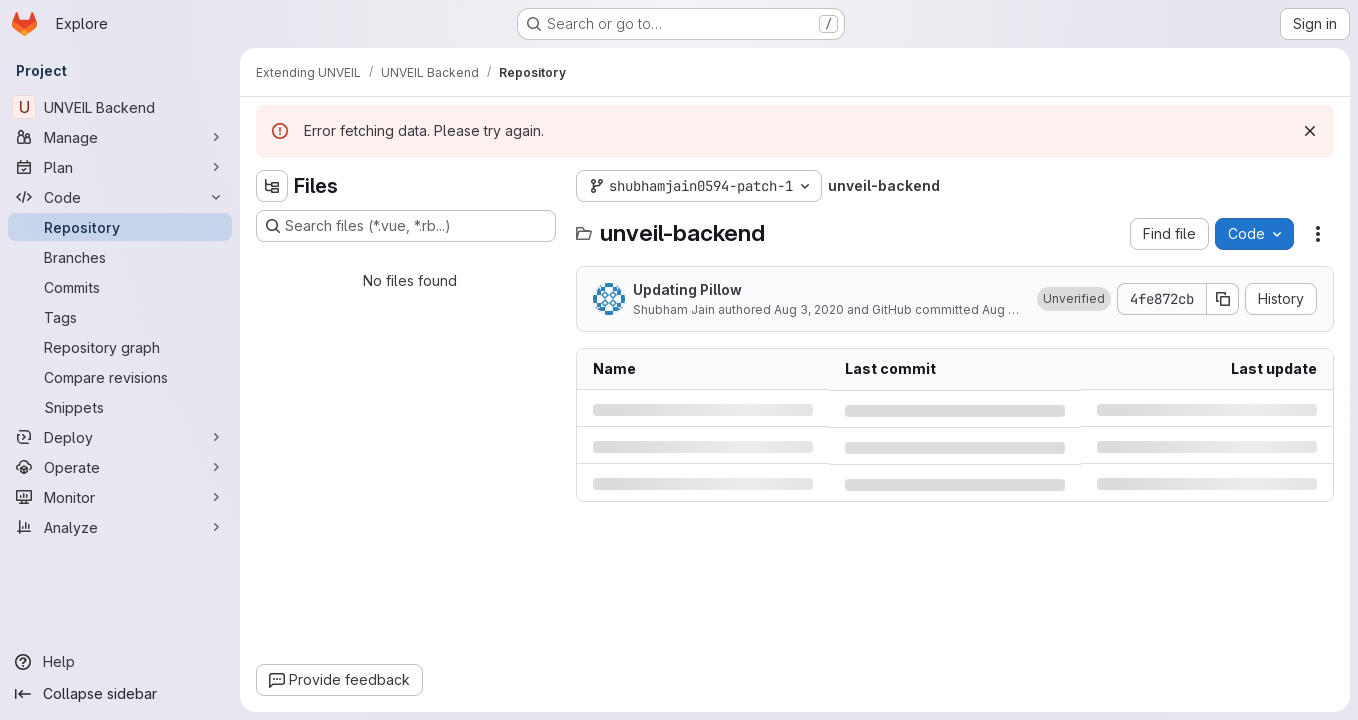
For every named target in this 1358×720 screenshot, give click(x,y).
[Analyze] (120, 527)
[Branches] (120, 257)
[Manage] (120, 137)
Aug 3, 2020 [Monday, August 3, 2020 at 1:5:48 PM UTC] (809, 309)
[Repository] (120, 227)
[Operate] (120, 467)
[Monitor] (120, 497)
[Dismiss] (1310, 131)
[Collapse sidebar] (120, 694)
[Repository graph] (120, 347)
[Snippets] (120, 407)
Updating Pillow (687, 289)
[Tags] (120, 317)
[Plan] (120, 167)
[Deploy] (120, 437)
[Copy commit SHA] (1223, 299)
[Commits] (120, 287)
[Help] (120, 662)
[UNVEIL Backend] (120, 107)
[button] (1074, 299)
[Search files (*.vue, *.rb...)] (406, 226)
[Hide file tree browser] (272, 186)
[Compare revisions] (120, 377)
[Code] (120, 197)
